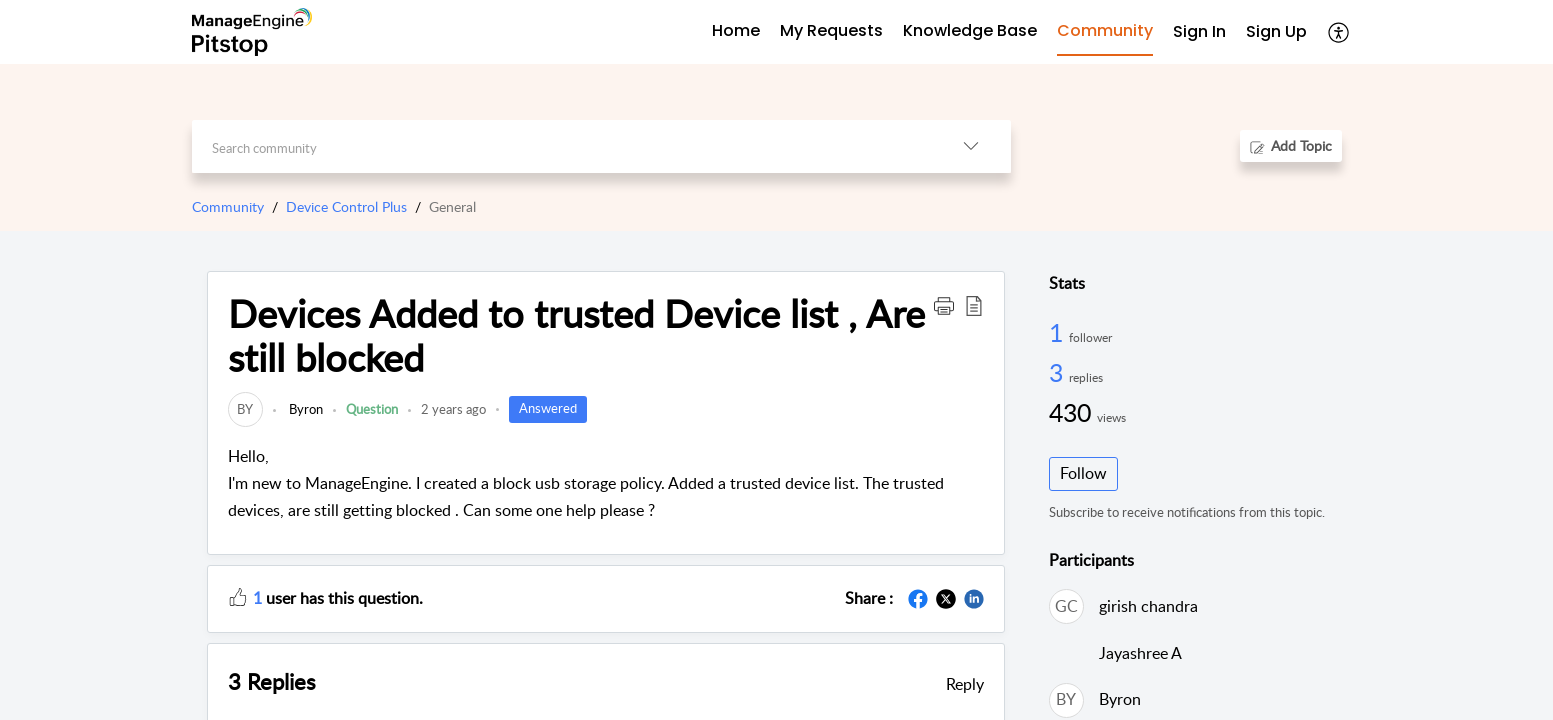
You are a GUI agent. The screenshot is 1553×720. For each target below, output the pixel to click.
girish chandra (1148, 606)
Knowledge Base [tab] (970, 30)
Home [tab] (736, 30)
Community (228, 206)
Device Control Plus (346, 206)
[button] (944, 305)
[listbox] (971, 146)
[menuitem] (1199, 32)
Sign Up (1276, 31)
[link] (245, 409)
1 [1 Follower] (1059, 332)
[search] (561, 146)
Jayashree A (1140, 653)
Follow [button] (1083, 473)
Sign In (1199, 31)
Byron (304, 409)
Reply (965, 684)
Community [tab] (1105, 30)
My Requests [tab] (831, 30)
